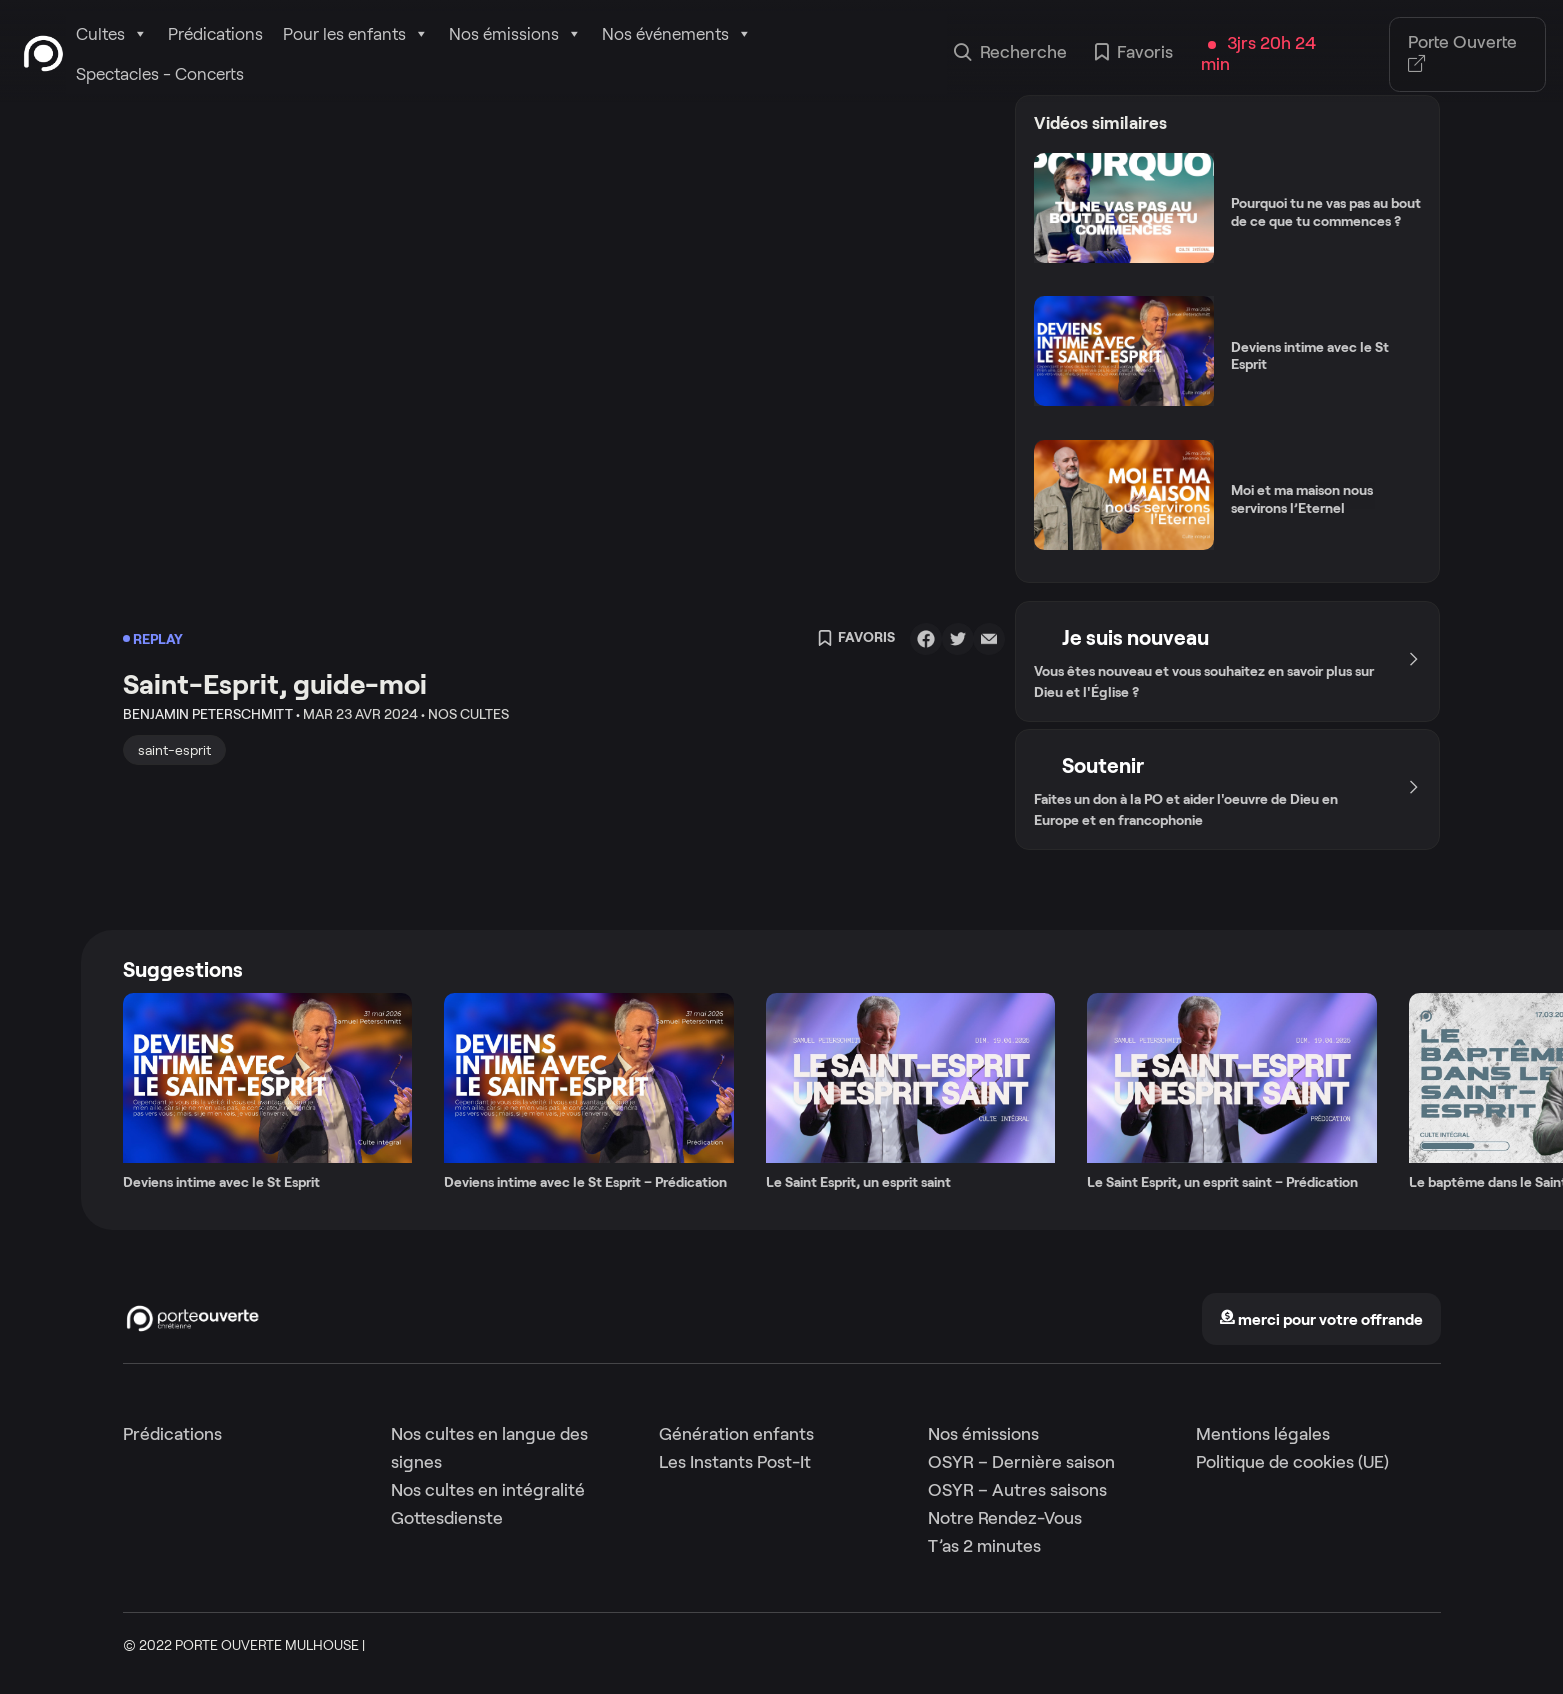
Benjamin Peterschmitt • (211, 714)
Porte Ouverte (1462, 54)
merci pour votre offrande (1321, 1319)
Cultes (112, 34)
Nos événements (677, 34)
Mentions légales (1263, 1434)
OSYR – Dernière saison (1021, 1462)
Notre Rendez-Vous (1005, 1518)
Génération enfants (736, 1434)
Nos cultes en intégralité (488, 1490)
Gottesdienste (447, 1518)
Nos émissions (515, 34)
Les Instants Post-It (735, 1462)
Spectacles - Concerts (160, 74)
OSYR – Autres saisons (1017, 1490)
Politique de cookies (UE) (1292, 1462)
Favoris (1134, 54)
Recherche (1010, 54)
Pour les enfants (356, 34)
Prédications (215, 34)
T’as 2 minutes (984, 1546)
